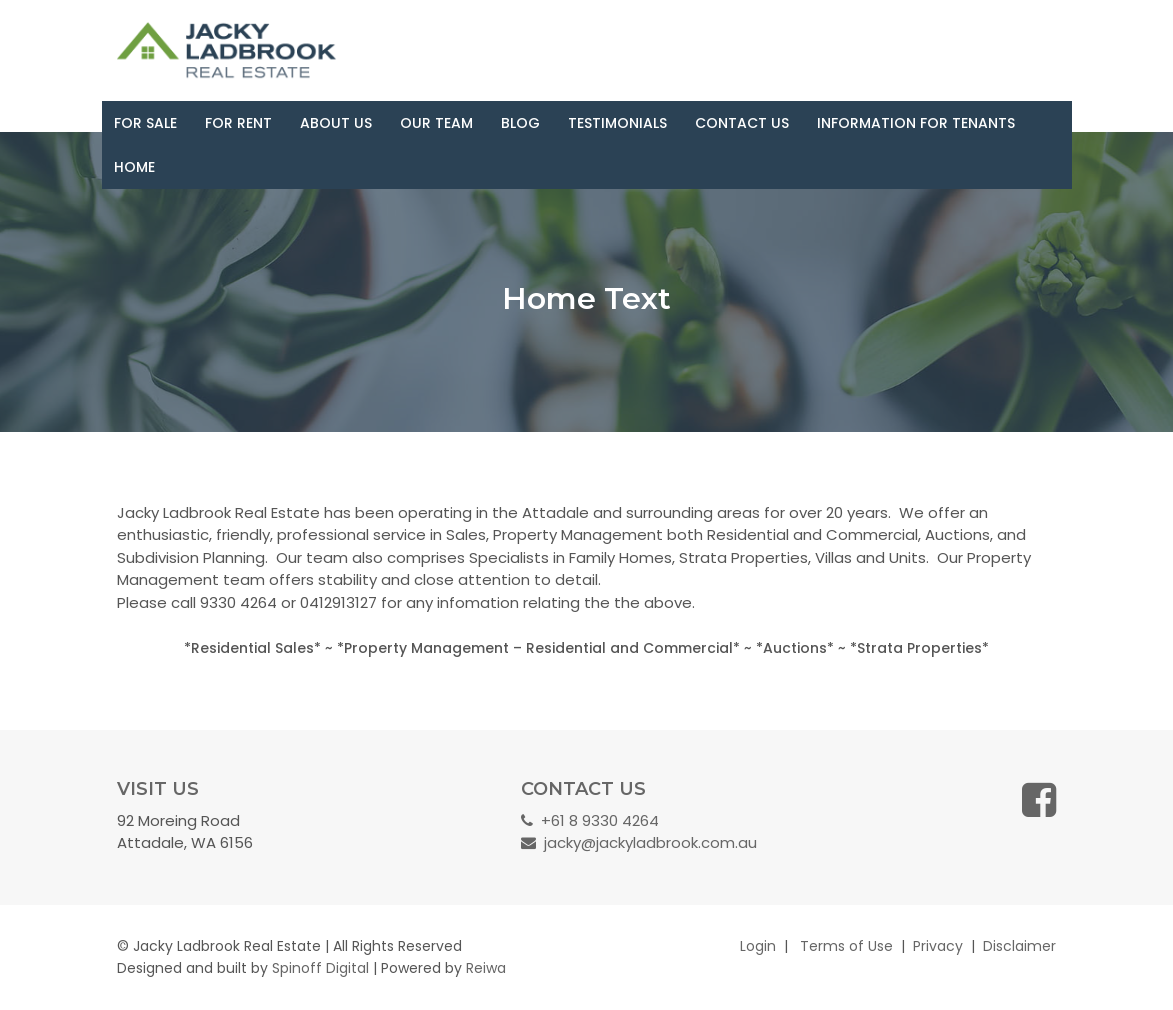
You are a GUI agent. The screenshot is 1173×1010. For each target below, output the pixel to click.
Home (134, 167)
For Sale (145, 123)
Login (758, 946)
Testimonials (617, 123)
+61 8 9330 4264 (590, 820)
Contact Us (742, 123)
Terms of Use (846, 946)
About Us (336, 123)
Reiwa (486, 968)
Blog (520, 123)
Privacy (938, 946)
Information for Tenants (916, 123)
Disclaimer (1019, 946)
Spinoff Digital (320, 968)
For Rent (238, 123)
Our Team (436, 123)
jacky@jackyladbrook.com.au (639, 842)
